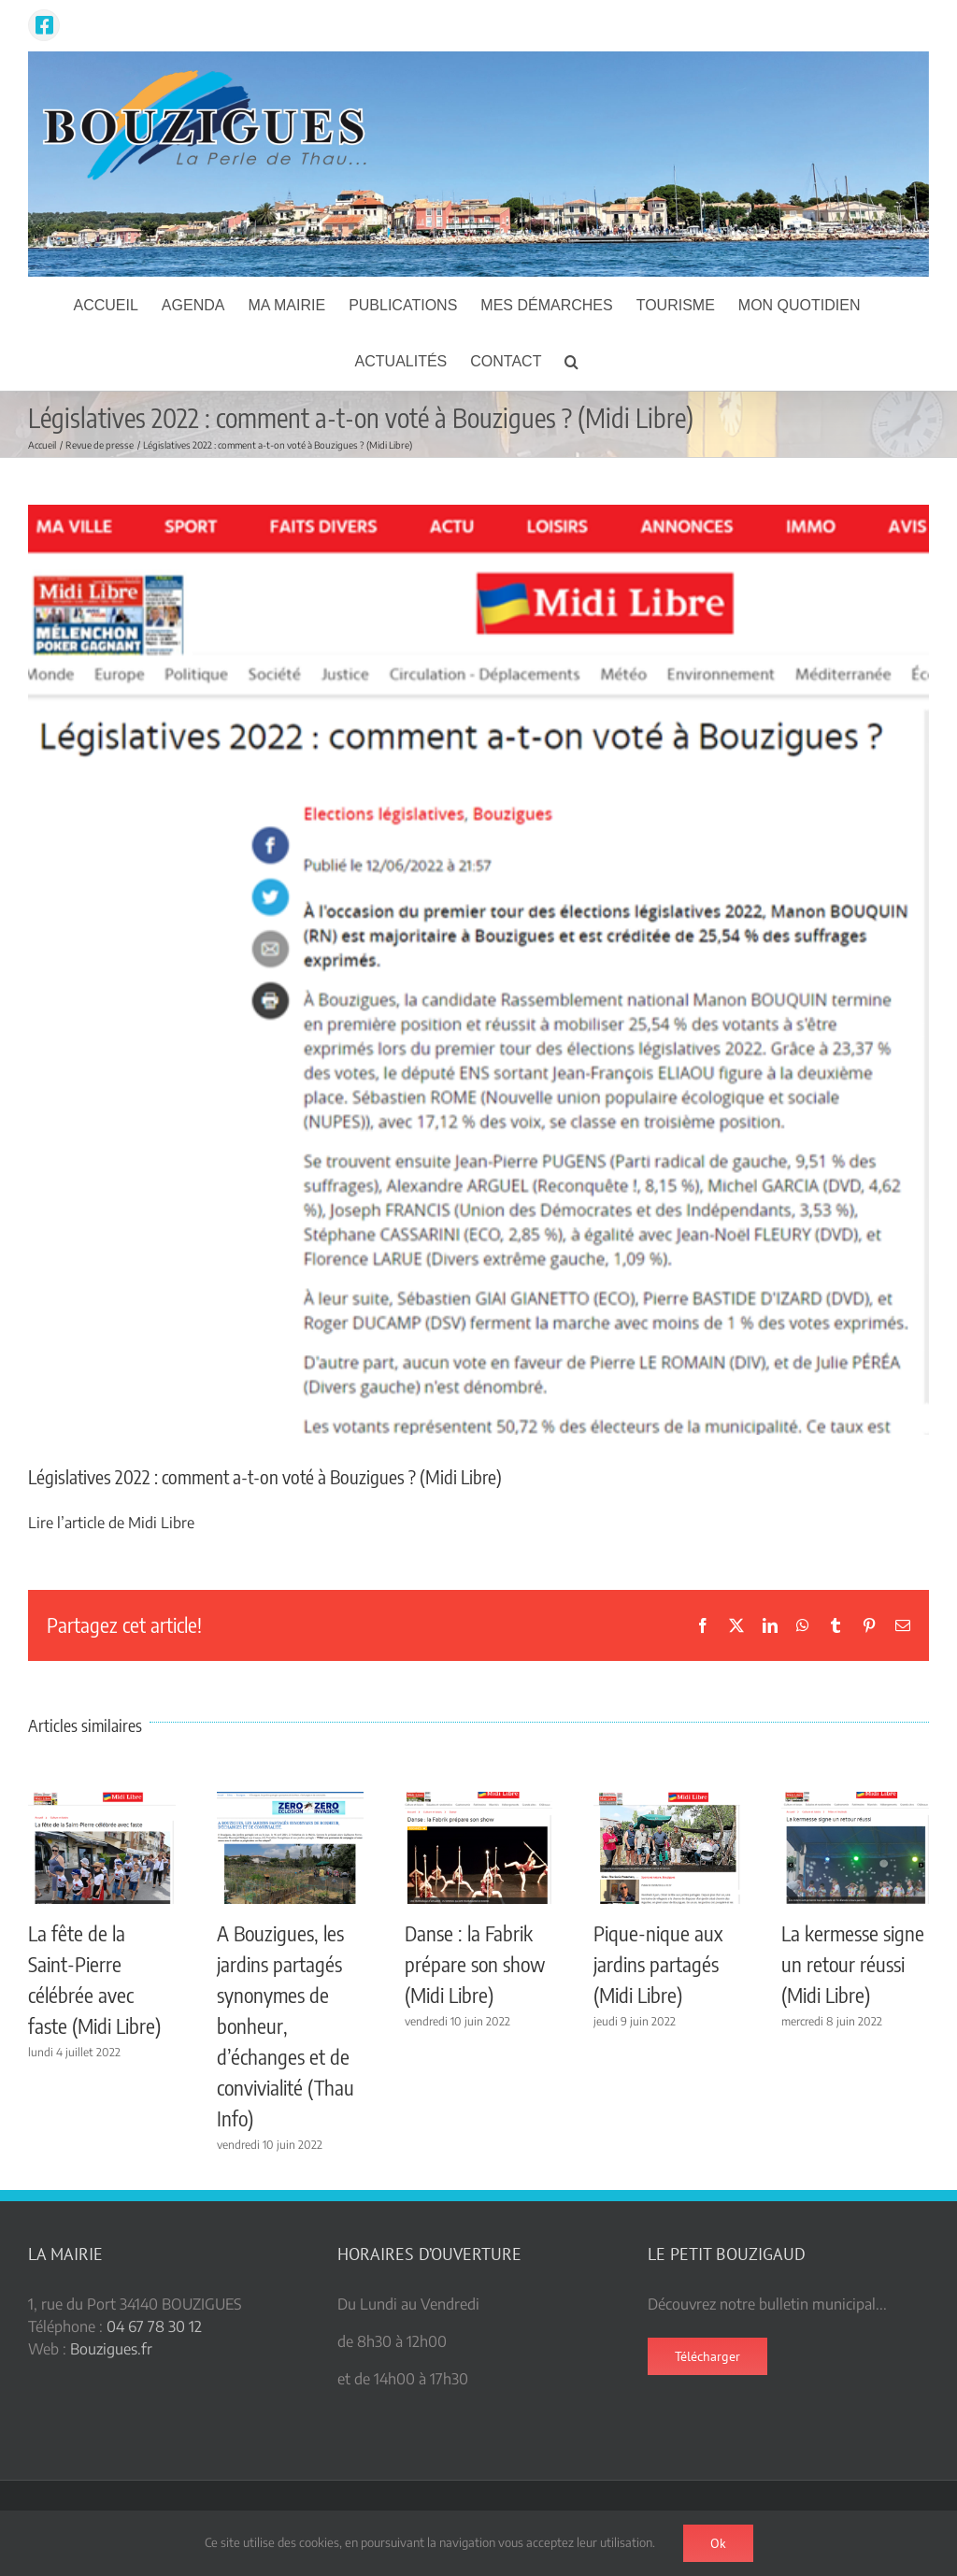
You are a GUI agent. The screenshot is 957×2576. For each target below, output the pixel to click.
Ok (718, 2543)
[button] (571, 362)
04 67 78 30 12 (154, 2326)
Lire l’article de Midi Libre (111, 1522)
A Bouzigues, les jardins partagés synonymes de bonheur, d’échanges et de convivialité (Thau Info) (285, 2025)
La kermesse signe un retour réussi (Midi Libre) (852, 1964)
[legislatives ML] (478, 970)
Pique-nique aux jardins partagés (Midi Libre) (657, 1964)
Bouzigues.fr (111, 2349)
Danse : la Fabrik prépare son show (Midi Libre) (475, 1964)
